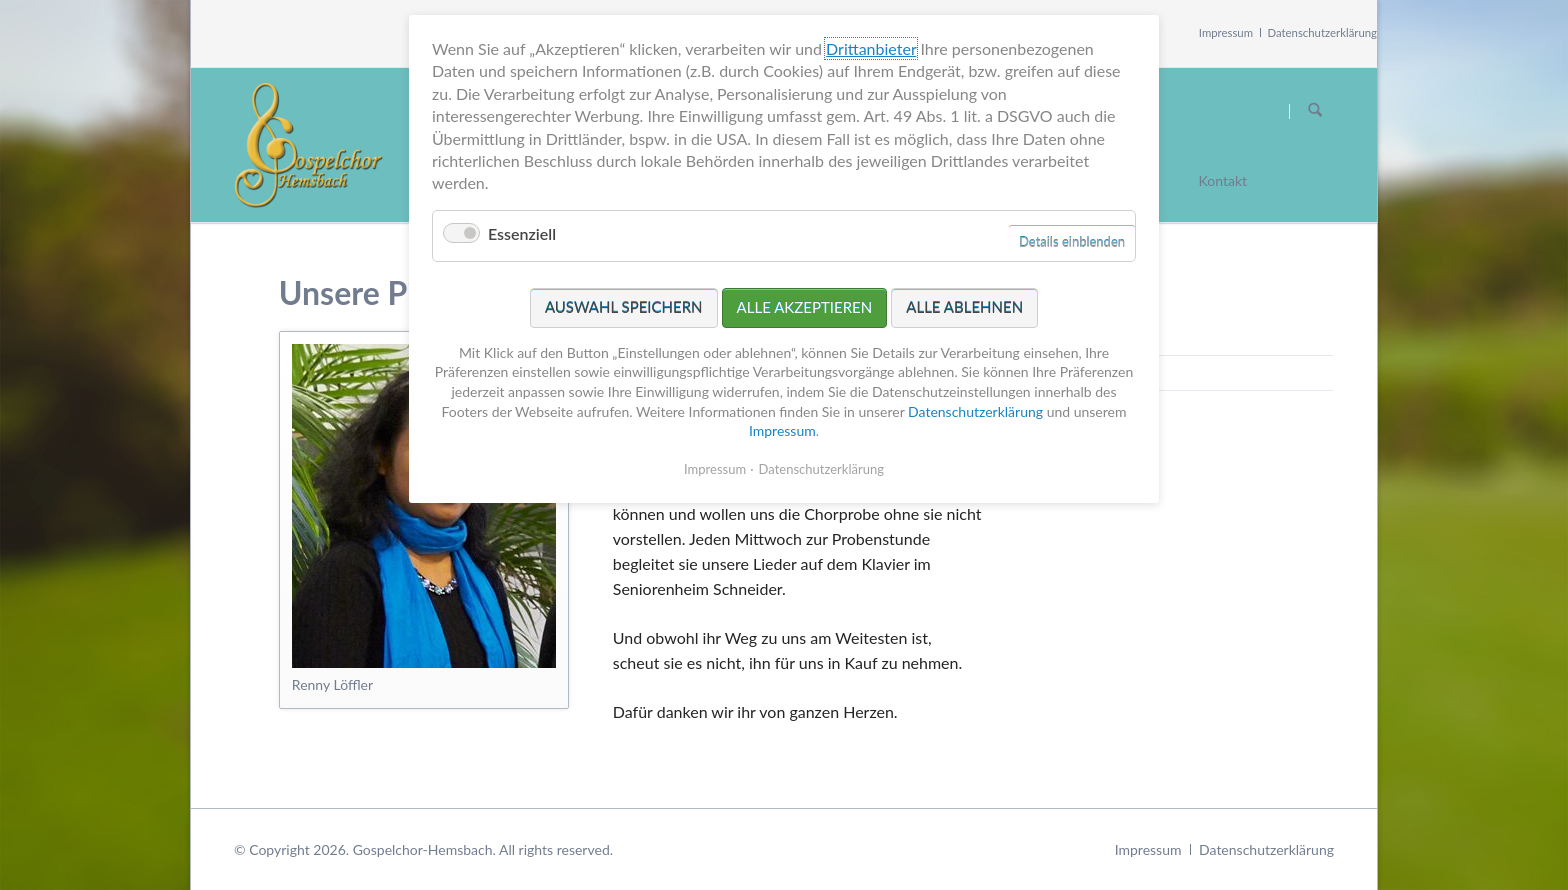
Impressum (1226, 32)
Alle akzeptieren (805, 253)
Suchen (1315, 111)
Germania (1105, 337)
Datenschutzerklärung (1323, 32)
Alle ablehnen (964, 253)
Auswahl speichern (624, 253)
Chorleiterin (1112, 372)
